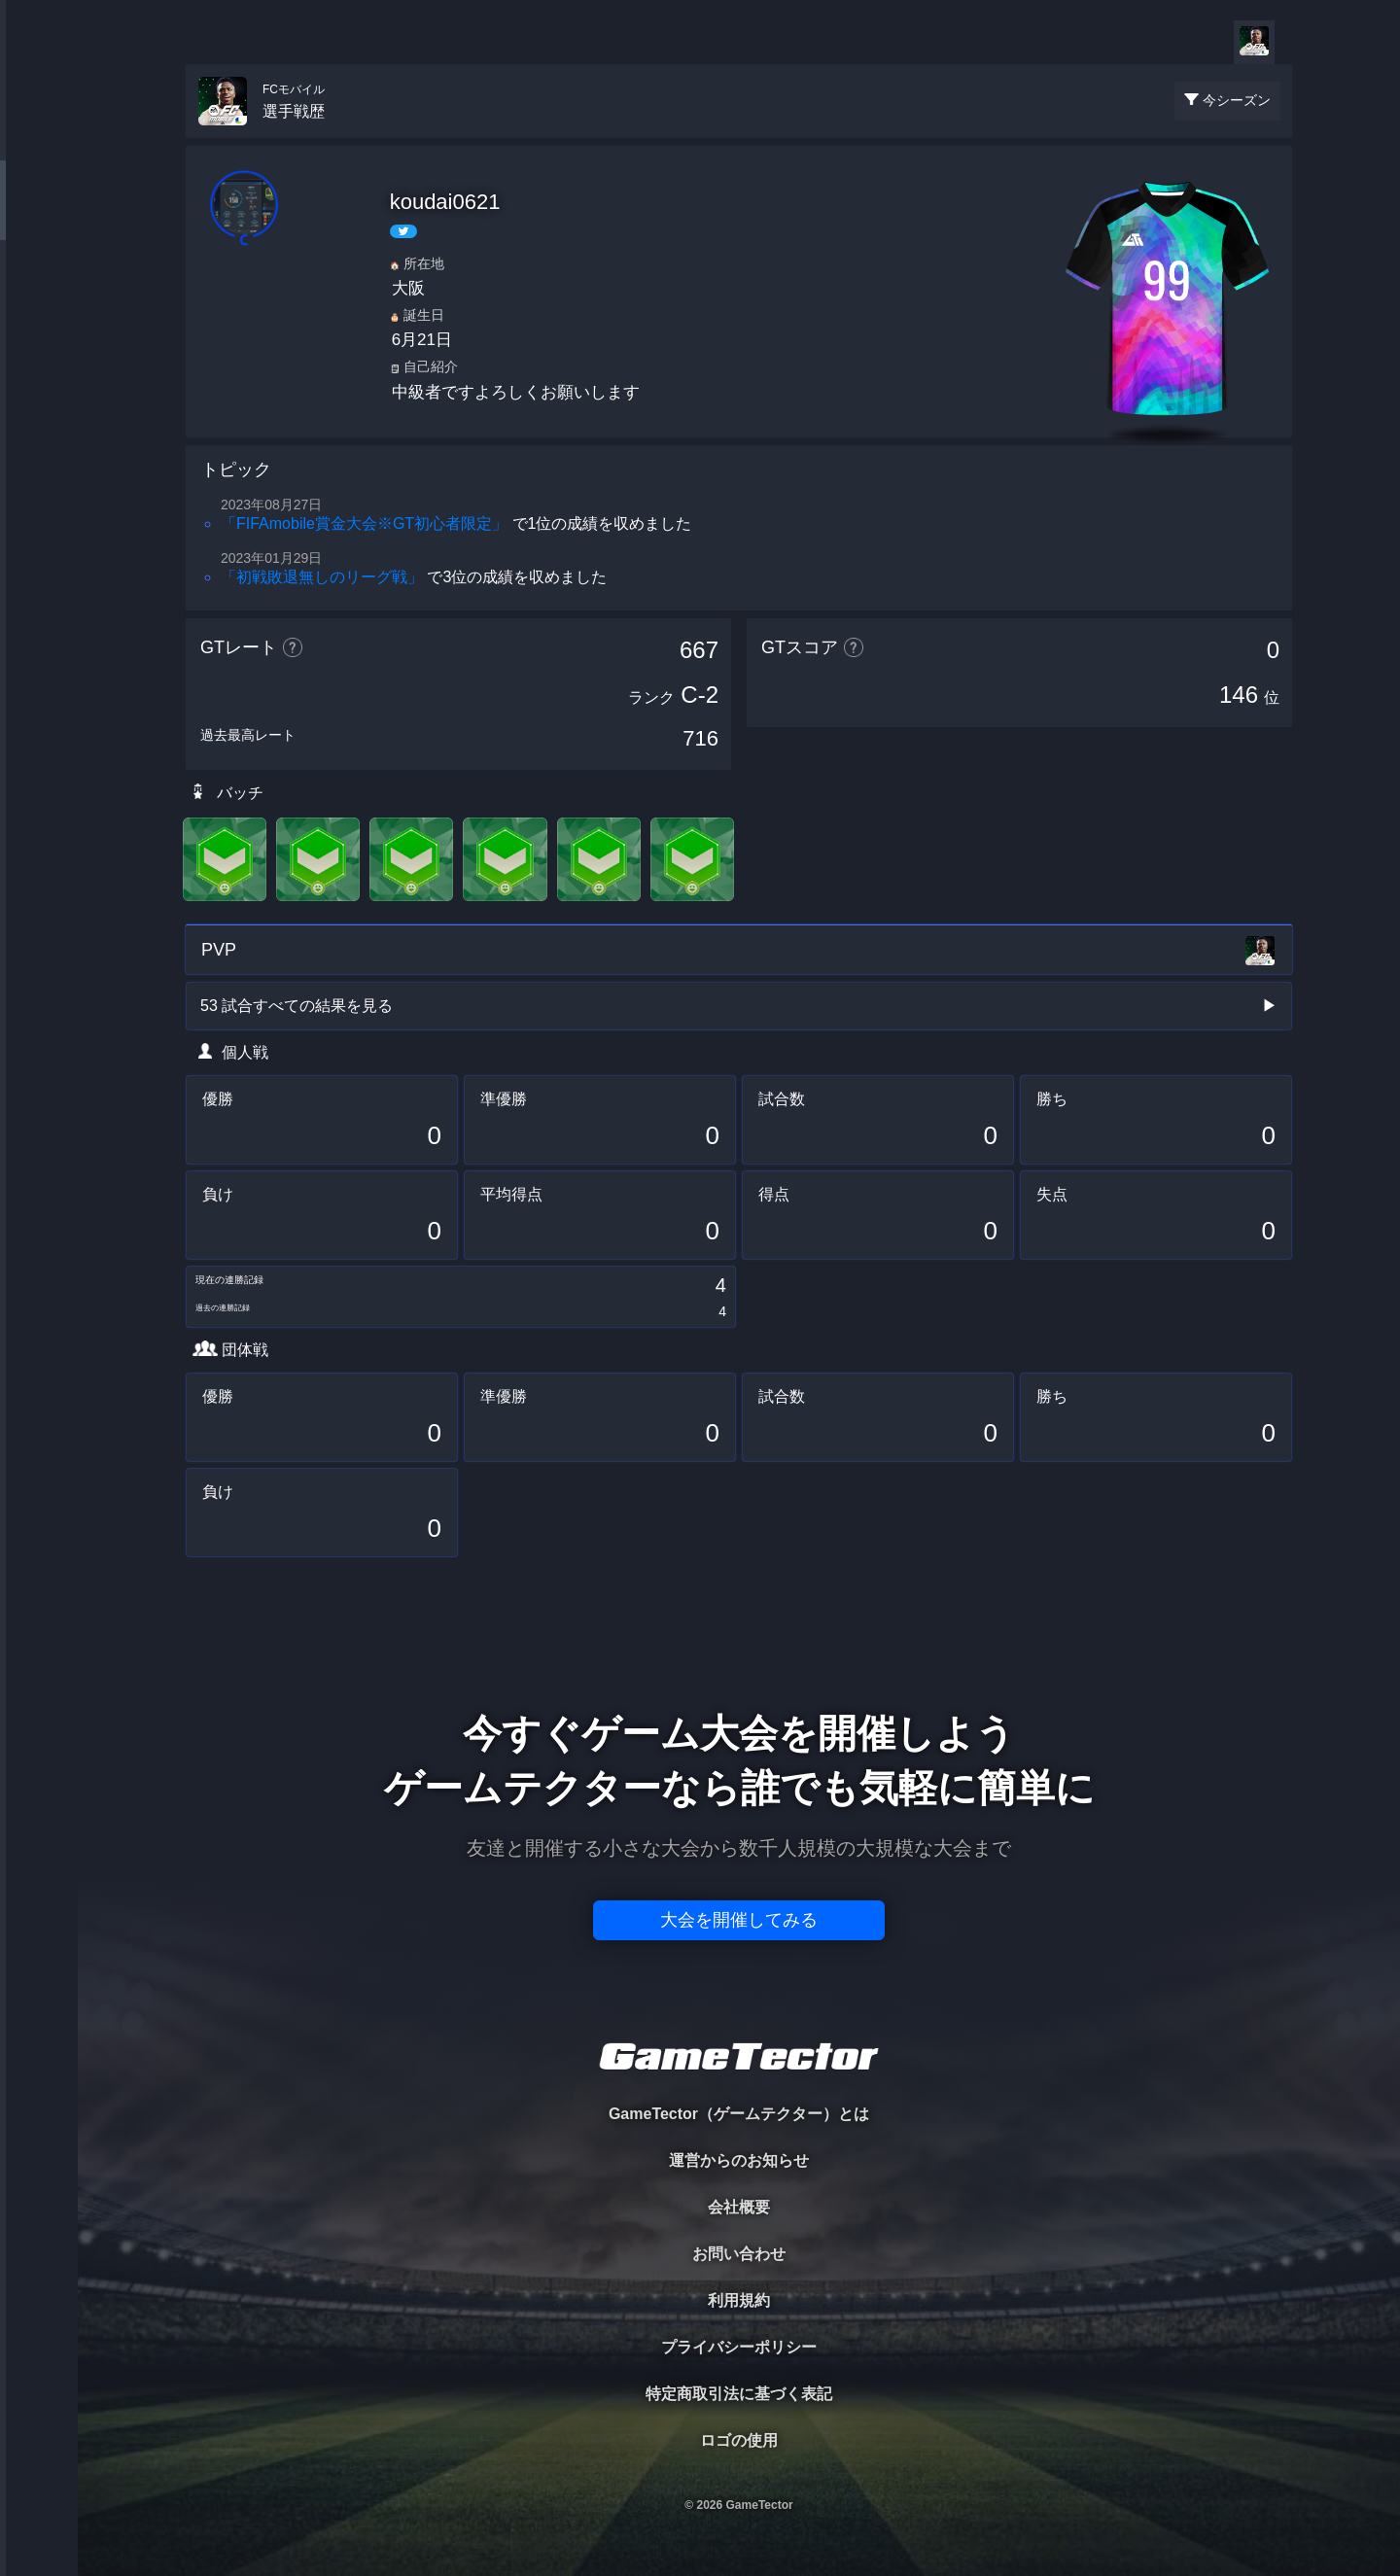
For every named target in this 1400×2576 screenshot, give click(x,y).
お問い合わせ (739, 2253)
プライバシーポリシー (739, 2347)
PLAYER (39, 217)
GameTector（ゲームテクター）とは (739, 2114)
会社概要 (739, 2207)
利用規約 (739, 2300)
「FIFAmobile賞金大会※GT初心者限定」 (364, 523)
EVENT (38, 456)
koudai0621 (445, 202)
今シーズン (1237, 100)
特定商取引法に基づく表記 (739, 2393)
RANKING (38, 376)
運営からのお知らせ (739, 2160)
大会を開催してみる (739, 1920)
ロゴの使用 (739, 2440)
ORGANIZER (39, 297)
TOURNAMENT (38, 137)
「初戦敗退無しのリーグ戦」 (322, 577)
